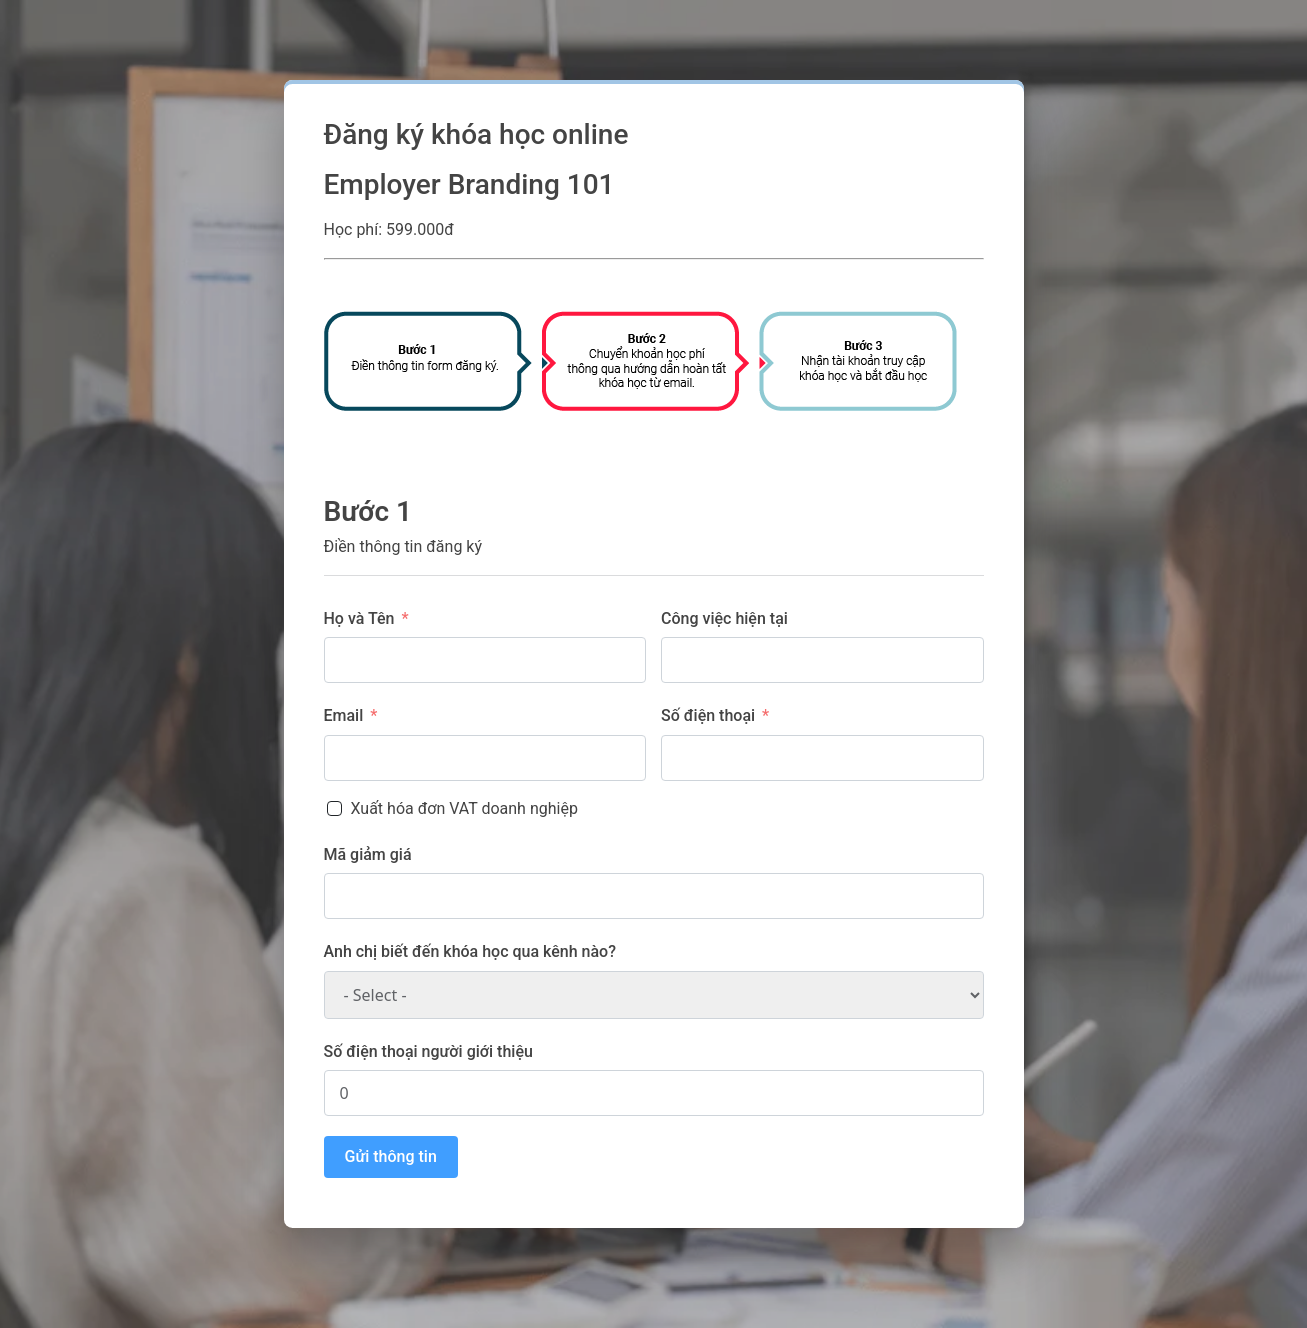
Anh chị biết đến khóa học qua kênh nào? (470, 951)
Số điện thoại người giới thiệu (428, 1051)
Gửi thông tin (391, 1156)
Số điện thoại (708, 715)
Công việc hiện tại (724, 618)
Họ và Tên (359, 618)
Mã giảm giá (368, 854)
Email (344, 715)
